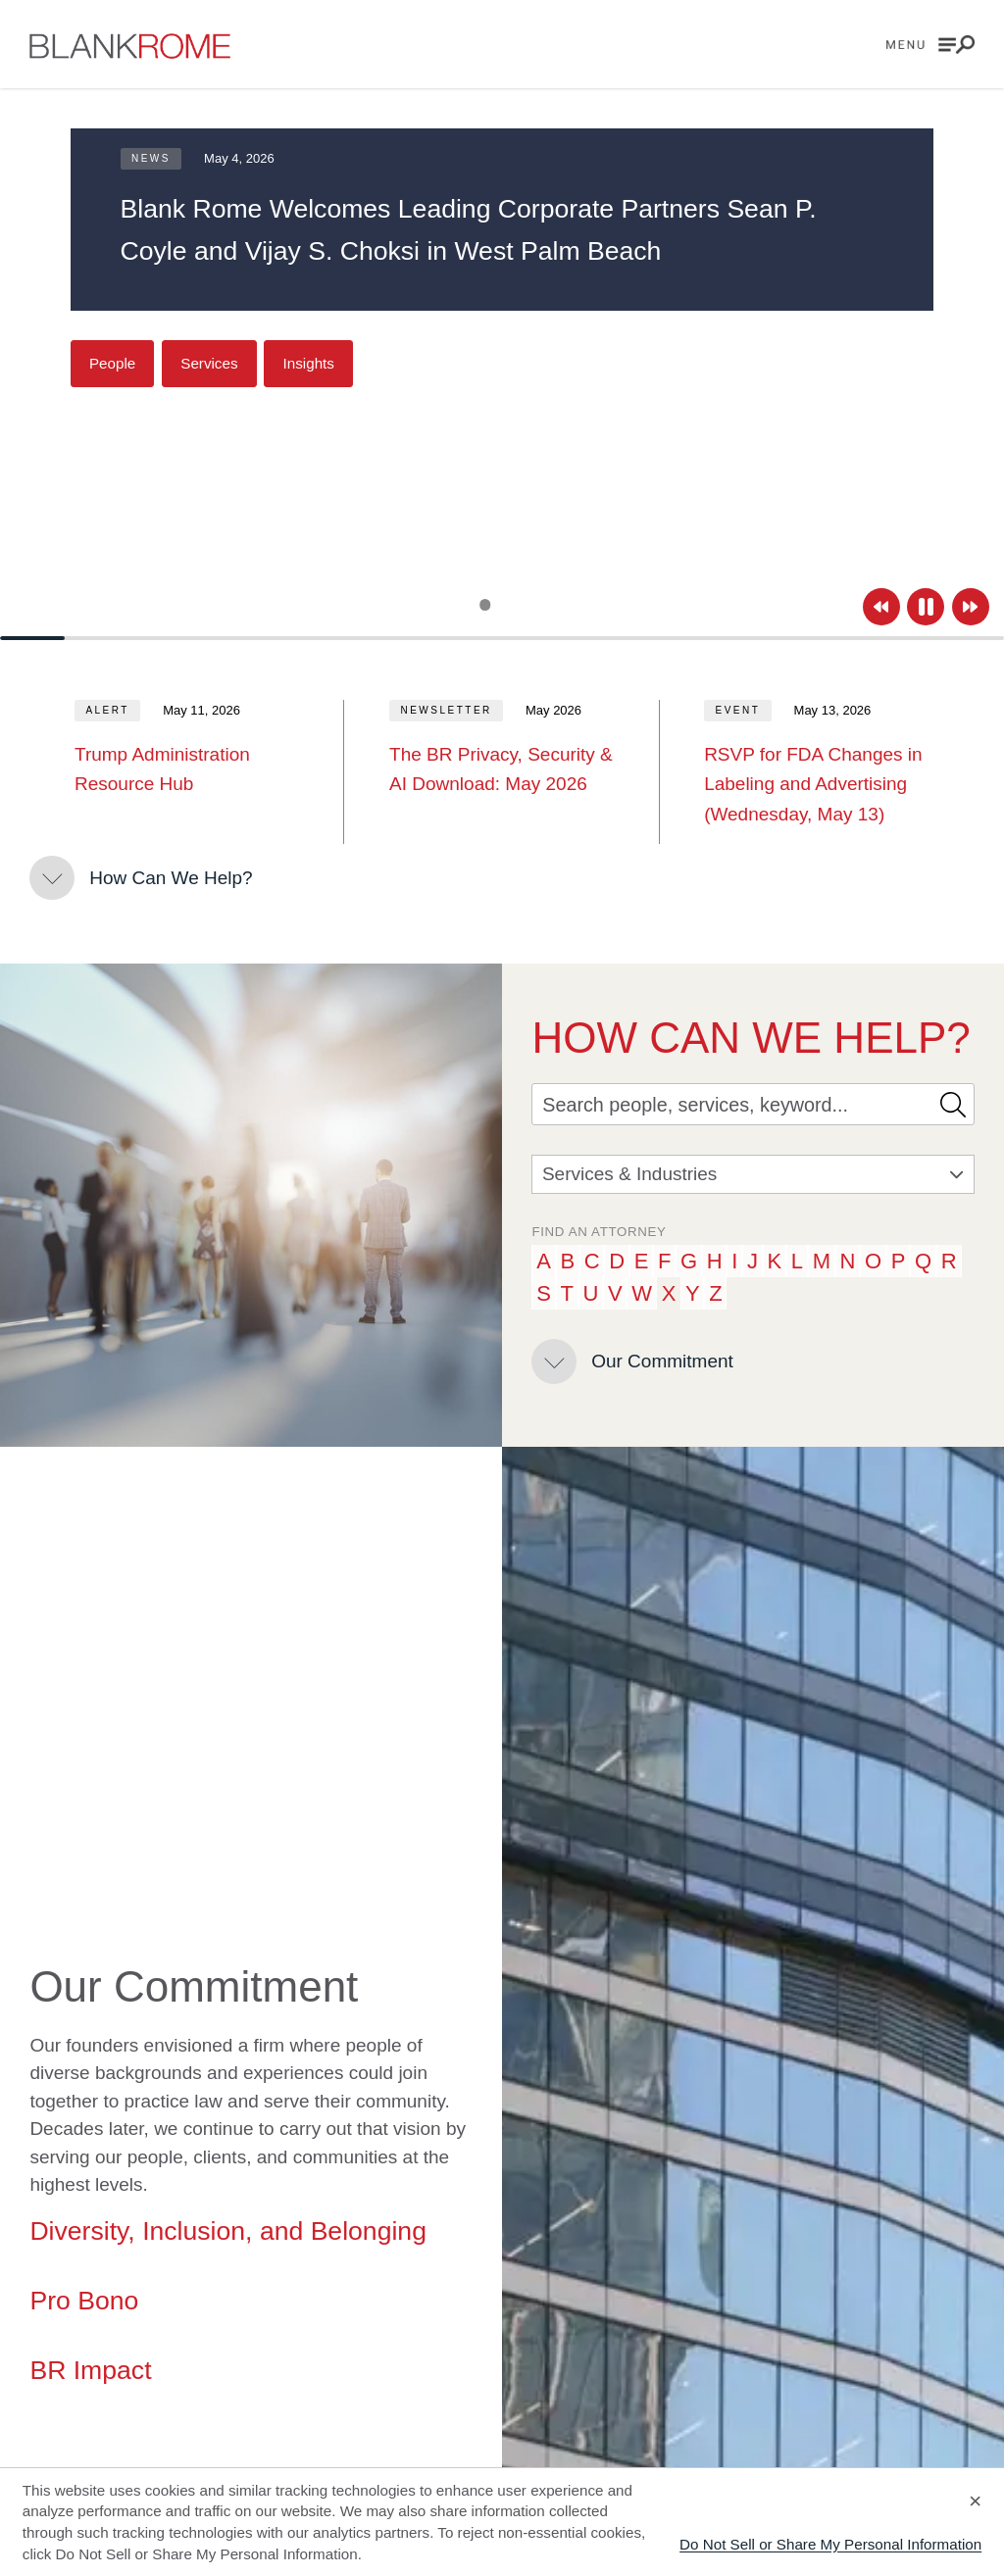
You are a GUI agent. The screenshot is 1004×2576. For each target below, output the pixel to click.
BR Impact (90, 2370)
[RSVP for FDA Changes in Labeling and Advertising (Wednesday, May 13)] (816, 784)
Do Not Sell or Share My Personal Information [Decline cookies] (830, 2544)
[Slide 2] (503, 605)
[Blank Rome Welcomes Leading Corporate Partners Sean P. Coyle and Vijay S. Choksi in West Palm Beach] (502, 230)
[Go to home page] (129, 46)
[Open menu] (930, 44)
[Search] (730, 1103)
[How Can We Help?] (140, 878)
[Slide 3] (520, 605)
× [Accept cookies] (975, 2501)
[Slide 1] (484, 604)
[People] (113, 363)
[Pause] (925, 606)
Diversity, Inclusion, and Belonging (228, 2231)
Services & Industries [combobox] (753, 1174)
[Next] (970, 606)
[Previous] (881, 606)
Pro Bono (83, 2300)
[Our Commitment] (631, 1361)
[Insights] (308, 363)
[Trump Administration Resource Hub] (187, 770)
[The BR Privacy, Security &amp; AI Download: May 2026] (501, 770)
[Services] (209, 363)
